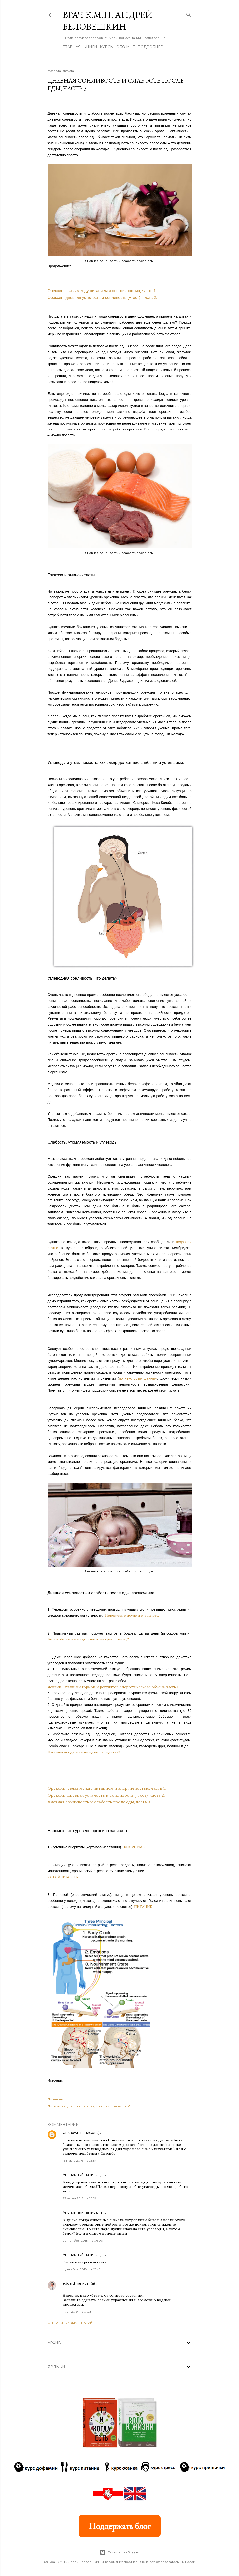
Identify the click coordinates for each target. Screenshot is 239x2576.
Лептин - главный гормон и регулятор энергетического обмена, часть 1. (113, 1687)
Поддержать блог (120, 2526)
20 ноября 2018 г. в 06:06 (83, 2240)
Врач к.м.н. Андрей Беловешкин (107, 20)
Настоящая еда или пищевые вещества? (84, 1752)
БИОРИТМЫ (135, 1847)
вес (64, 2106)
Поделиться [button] (57, 2099)
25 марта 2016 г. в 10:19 (79, 2198)
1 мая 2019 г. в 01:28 (77, 2311)
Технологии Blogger (119, 2552)
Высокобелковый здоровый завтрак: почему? (88, 1639)
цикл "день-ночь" (116, 2106)
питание (87, 2106)
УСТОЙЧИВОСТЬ (63, 1877)
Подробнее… (151, 47)
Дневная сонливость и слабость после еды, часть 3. (99, 1801)
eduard (69, 2283)
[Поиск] (189, 14)
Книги (90, 47)
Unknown (71, 2132)
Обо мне (125, 47)
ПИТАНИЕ (143, 1906)
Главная (72, 47)
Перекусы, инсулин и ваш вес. (132, 1615)
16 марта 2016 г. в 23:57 (79, 2160)
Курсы (107, 47)
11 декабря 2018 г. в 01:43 (82, 2269)
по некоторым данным (138, 1378)
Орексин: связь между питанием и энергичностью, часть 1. (102, 291)
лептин (74, 2106)
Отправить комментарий (70, 2323)
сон (99, 2106)
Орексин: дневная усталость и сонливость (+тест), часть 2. (102, 297)
